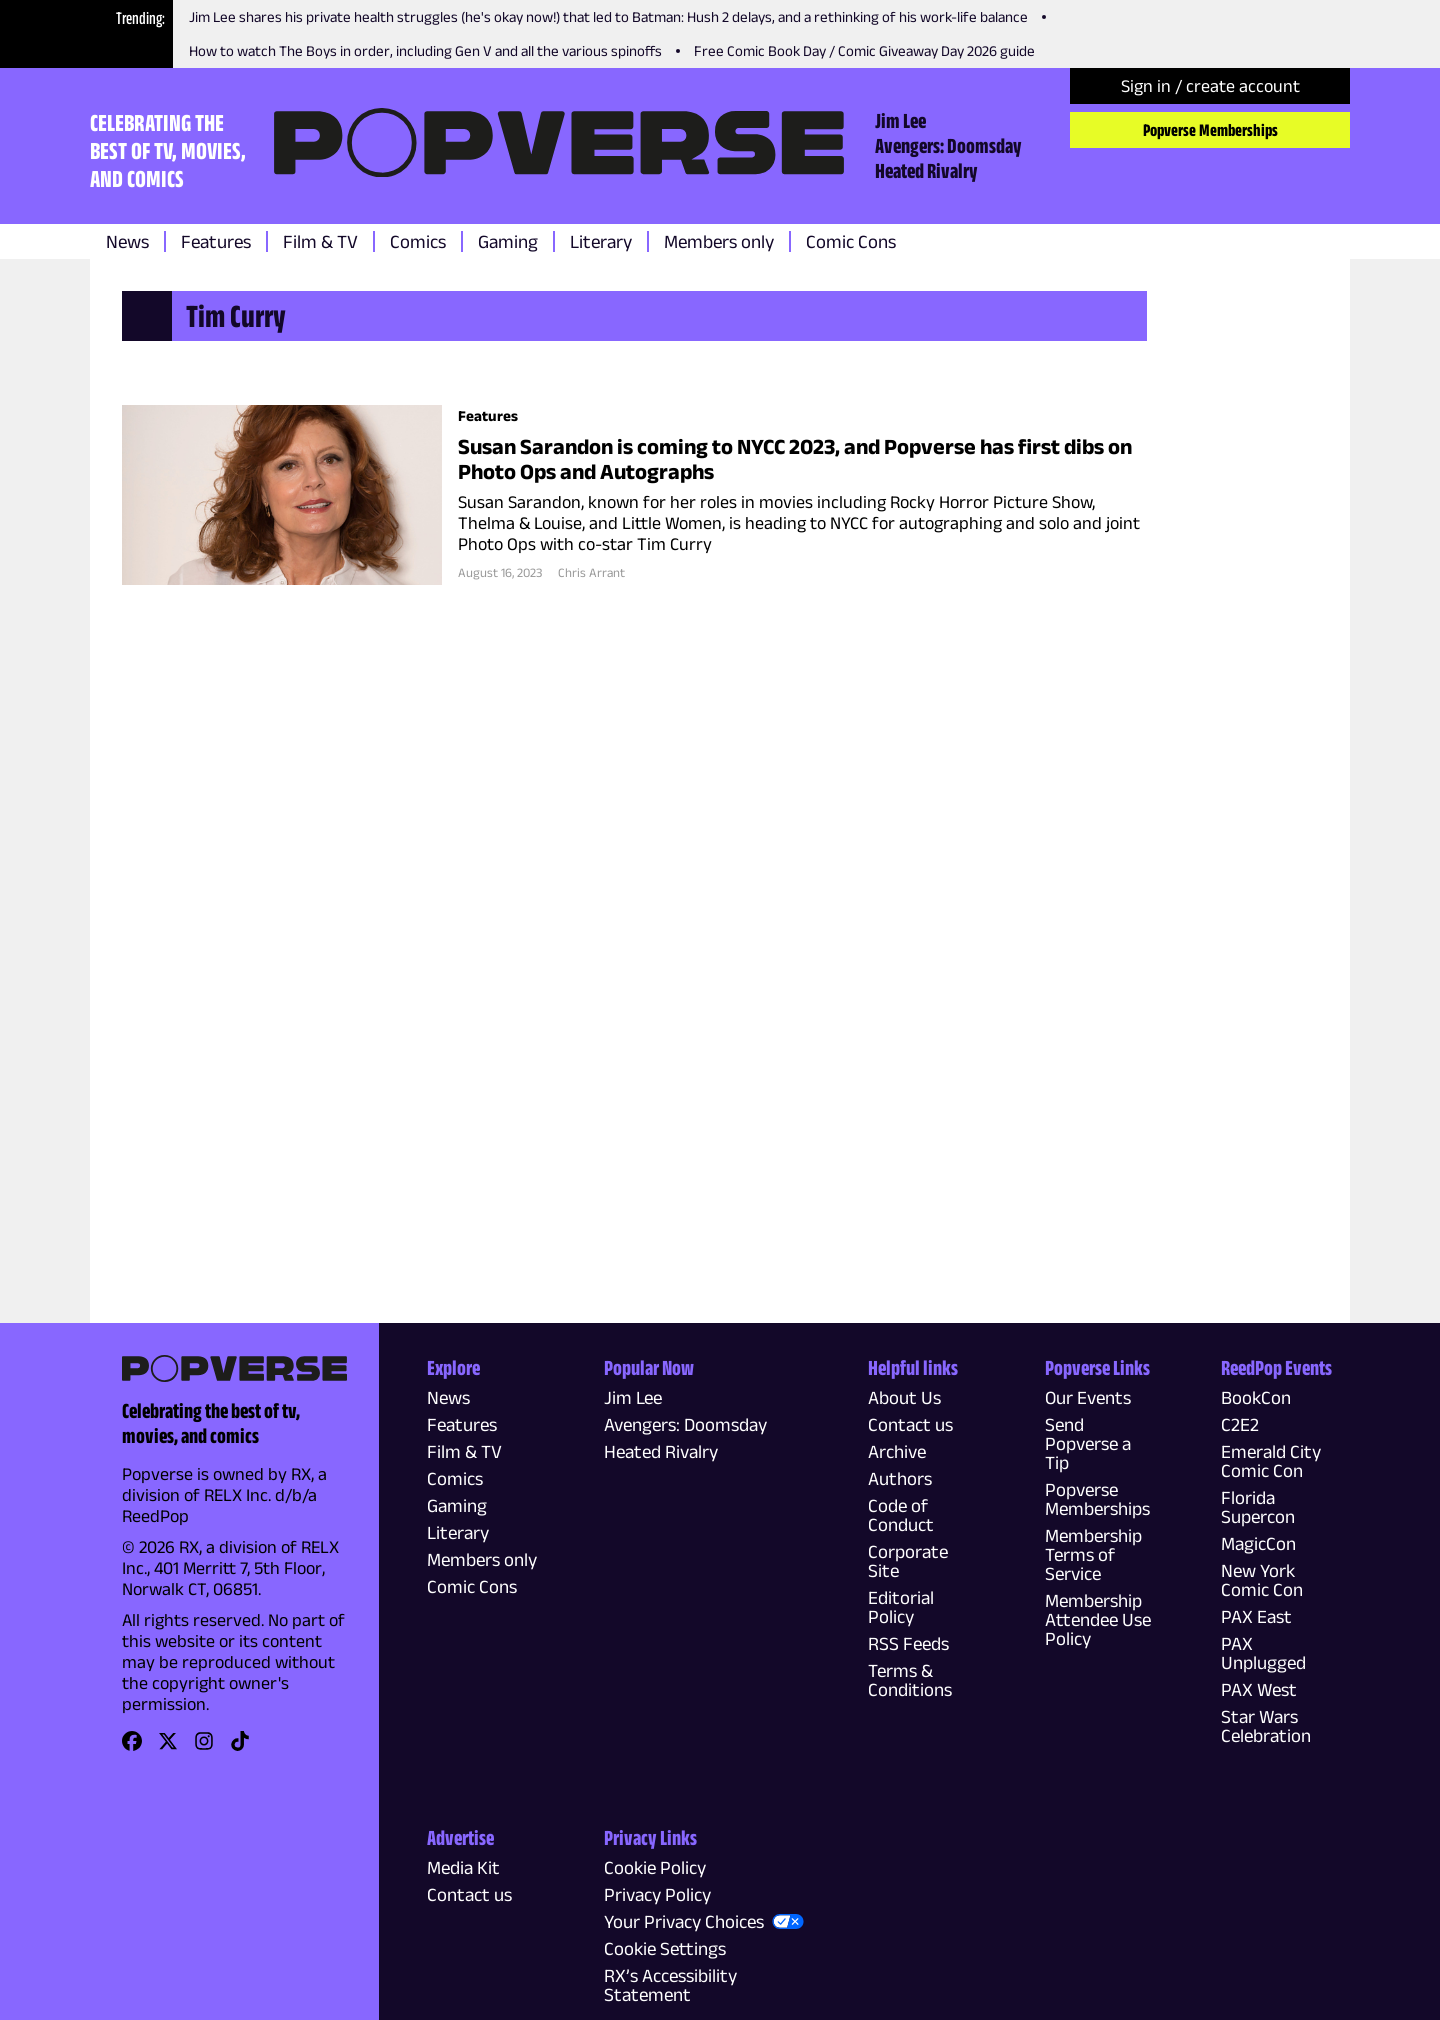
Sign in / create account (1210, 86)
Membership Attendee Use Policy (1098, 1619)
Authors (900, 1478)
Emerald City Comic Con (1271, 1461)
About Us (904, 1397)
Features (216, 241)
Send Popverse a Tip (1088, 1443)
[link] (132, 1747)
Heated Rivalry (926, 170)
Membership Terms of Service (1093, 1554)
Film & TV (320, 241)
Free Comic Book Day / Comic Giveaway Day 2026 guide (864, 50)
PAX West (1259, 1689)
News (127, 241)
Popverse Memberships (1210, 130)
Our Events (1088, 1397)
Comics (418, 241)
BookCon (1256, 1397)
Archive (897, 1451)
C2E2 (1240, 1424)
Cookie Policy (655, 1867)
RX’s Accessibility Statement (670, 1985)
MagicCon (1258, 1543)
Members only (719, 241)
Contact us (910, 1424)
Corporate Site (908, 1561)
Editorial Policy (901, 1607)
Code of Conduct (901, 1515)
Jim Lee (900, 120)
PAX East (1256, 1616)
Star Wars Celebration (1266, 1726)
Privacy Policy (657, 1894)
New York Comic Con (1262, 1580)
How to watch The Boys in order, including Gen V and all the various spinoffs (425, 50)
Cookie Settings (665, 1948)
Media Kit (463, 1867)
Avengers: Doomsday (948, 145)
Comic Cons (851, 241)
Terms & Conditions (910, 1680)
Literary (601, 241)
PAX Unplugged (1263, 1653)
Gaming (508, 241)
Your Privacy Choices (684, 1921)
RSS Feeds (908, 1643)
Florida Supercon (1258, 1507)
